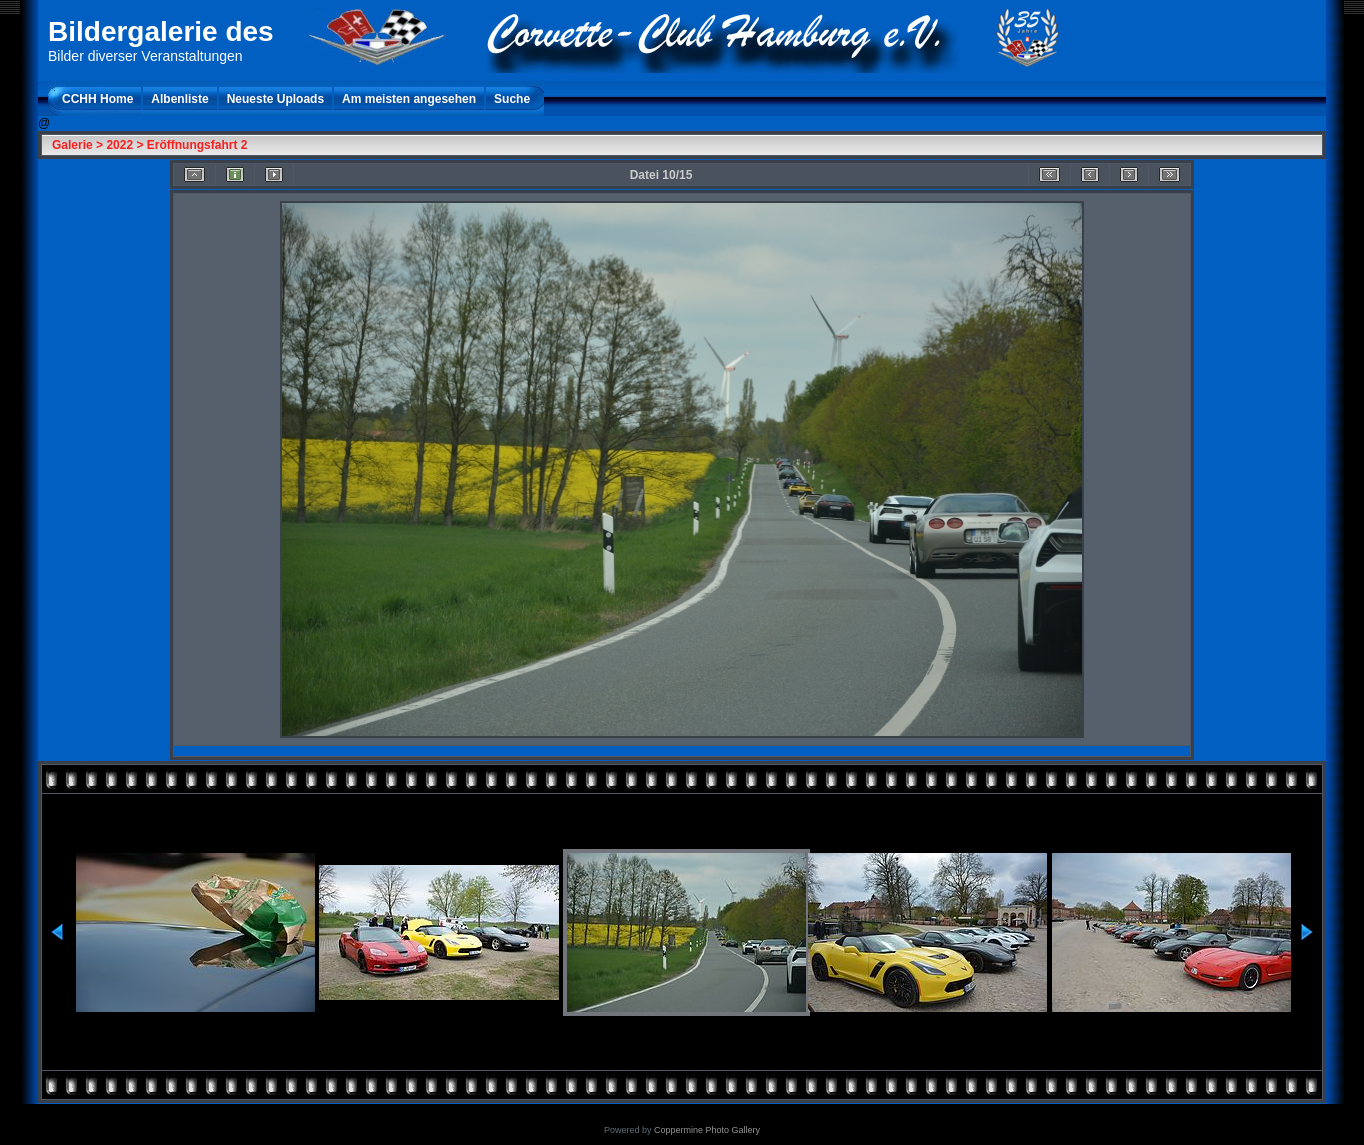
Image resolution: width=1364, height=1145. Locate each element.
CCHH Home (97, 99)
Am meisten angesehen (409, 99)
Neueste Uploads (275, 99)
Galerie (72, 145)
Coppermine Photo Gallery (707, 1130)
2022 (119, 145)
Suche (512, 99)
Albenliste (179, 99)
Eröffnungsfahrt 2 (197, 145)
